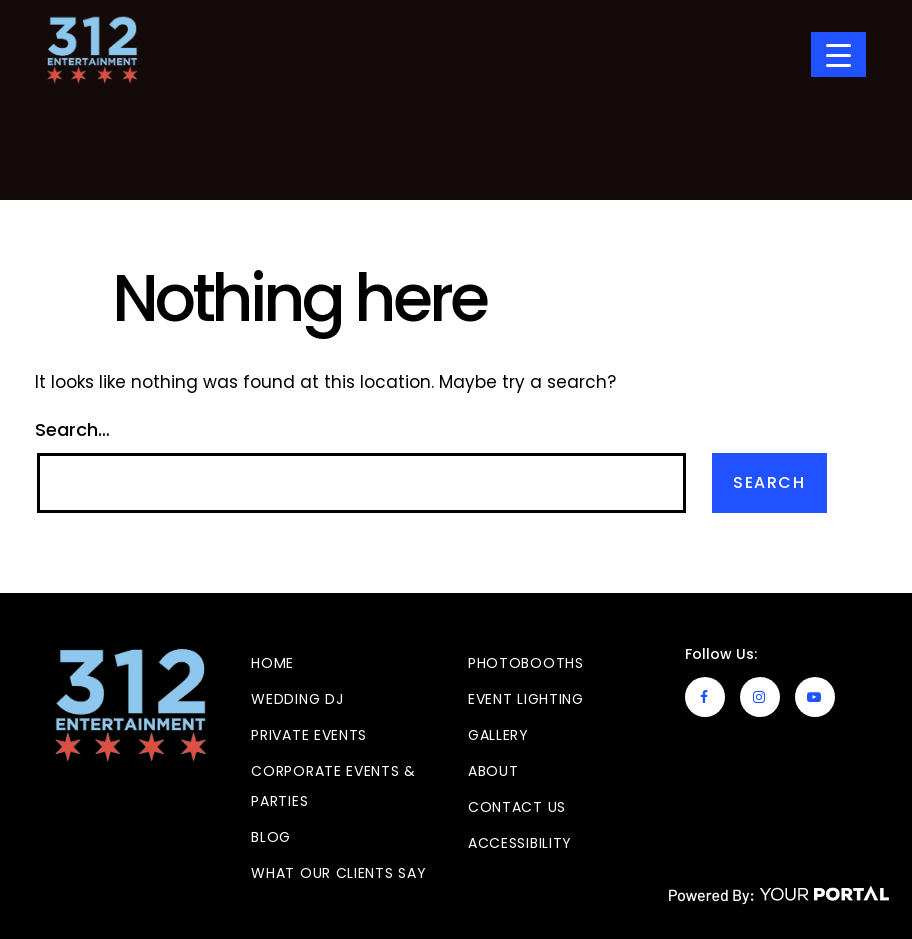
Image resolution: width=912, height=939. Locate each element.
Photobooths (526, 663)
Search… (72, 429)
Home (272, 663)
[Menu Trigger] (838, 54)
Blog (271, 837)
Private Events (309, 735)
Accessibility (520, 843)
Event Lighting (526, 699)
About (493, 771)
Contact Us (517, 807)
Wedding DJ (297, 699)
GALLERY (498, 735)
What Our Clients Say (338, 873)
